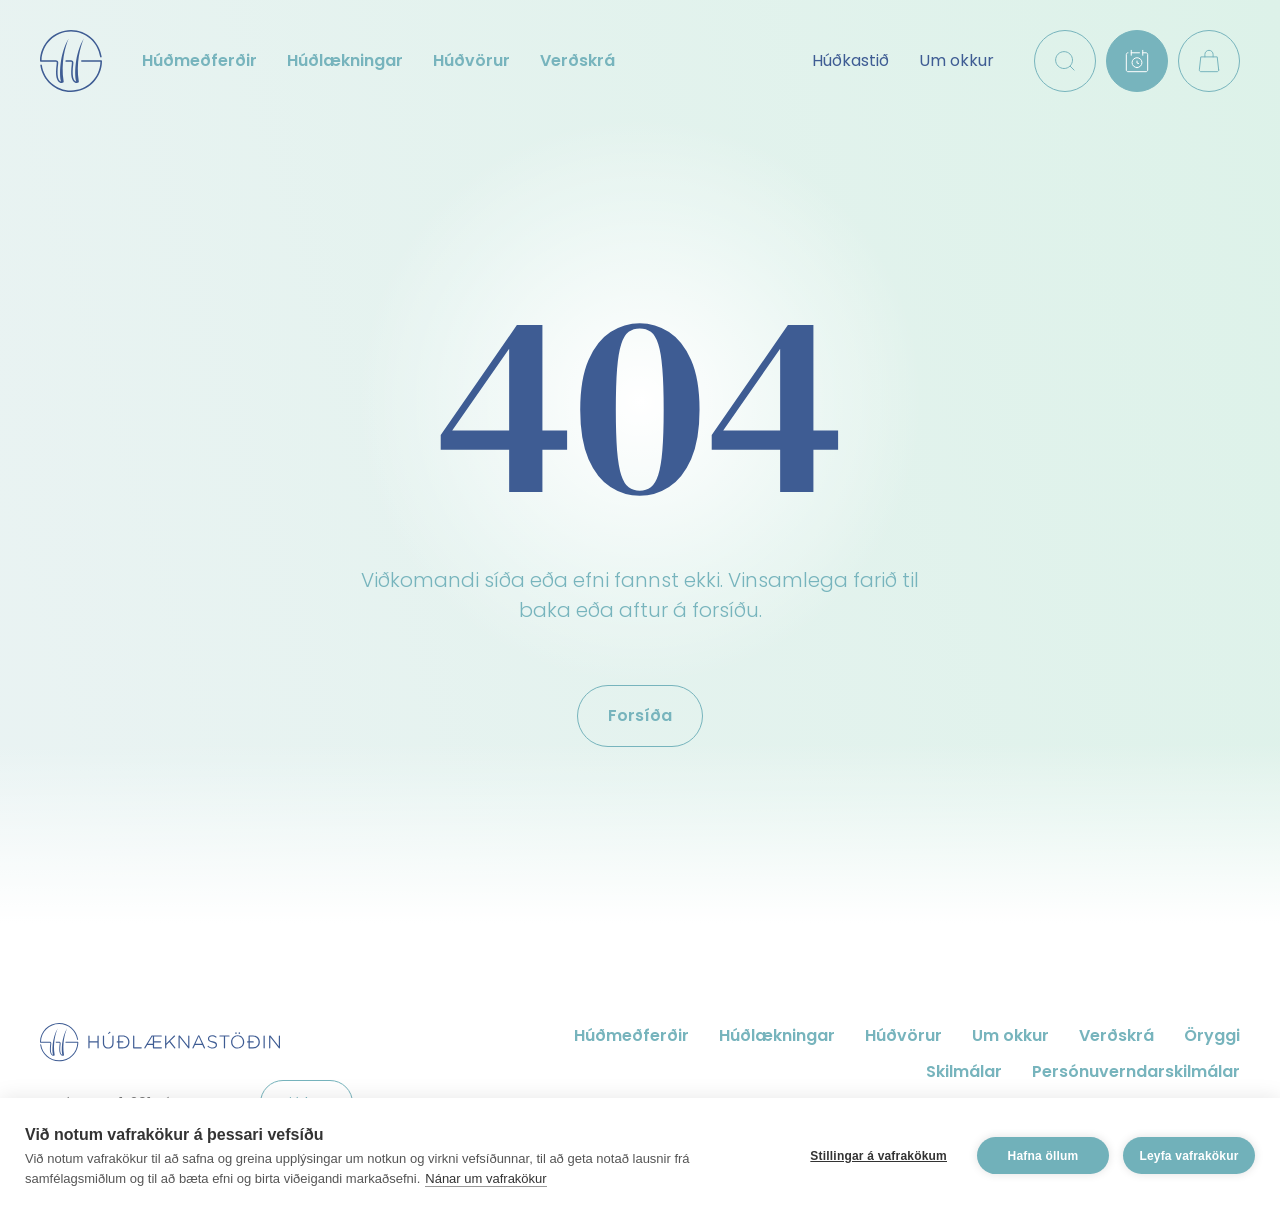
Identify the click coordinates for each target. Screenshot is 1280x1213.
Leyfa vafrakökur (1188, 1156)
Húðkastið (850, 60)
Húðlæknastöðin (71, 61)
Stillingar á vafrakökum (878, 1156)
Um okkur (956, 60)
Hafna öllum (1043, 1156)
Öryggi (1212, 1035)
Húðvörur (471, 60)
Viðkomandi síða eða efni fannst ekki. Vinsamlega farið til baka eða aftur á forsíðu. (640, 595)
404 (640, 401)
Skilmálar (964, 1071)
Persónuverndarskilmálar (1136, 1071)
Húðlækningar (345, 60)
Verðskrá (577, 60)
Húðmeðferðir (199, 60)
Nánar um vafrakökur (485, 1178)
